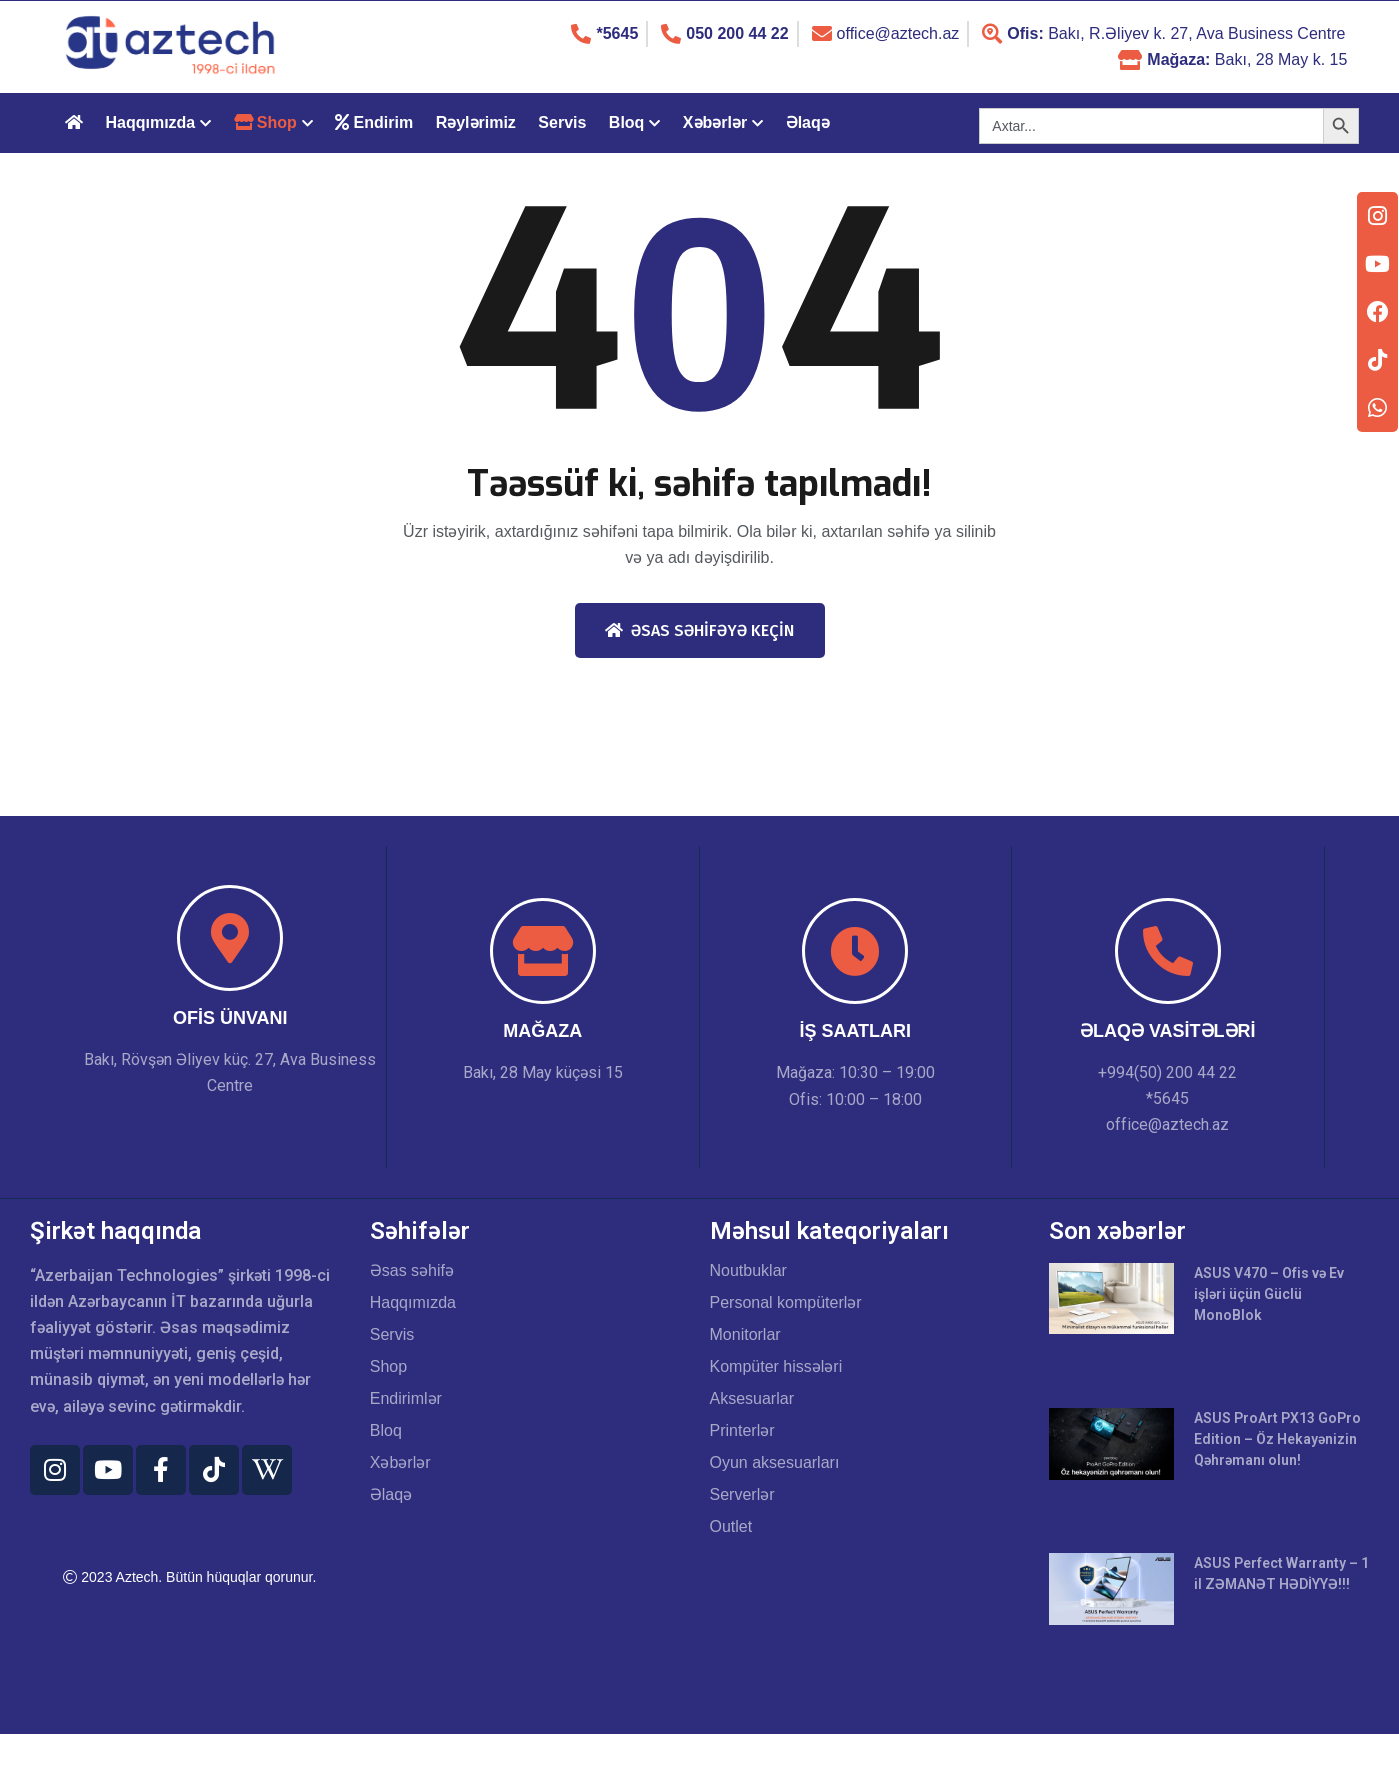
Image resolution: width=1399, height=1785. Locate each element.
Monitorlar (745, 1335)
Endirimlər (406, 1399)
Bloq (627, 122)
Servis (562, 122)
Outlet (731, 1527)
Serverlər (742, 1495)
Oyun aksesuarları (775, 1463)
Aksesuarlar (752, 1399)
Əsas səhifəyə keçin (699, 630)
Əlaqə (808, 122)
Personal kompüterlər (786, 1303)
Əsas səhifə (412, 1271)
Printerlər (742, 1431)
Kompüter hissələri (776, 1367)
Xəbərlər (715, 122)
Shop (388, 1367)
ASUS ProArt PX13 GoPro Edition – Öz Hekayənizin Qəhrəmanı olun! (1280, 1443)
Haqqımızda (150, 122)
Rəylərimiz (476, 122)
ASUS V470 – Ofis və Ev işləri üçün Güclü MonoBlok (1272, 1294)
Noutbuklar (748, 1271)
